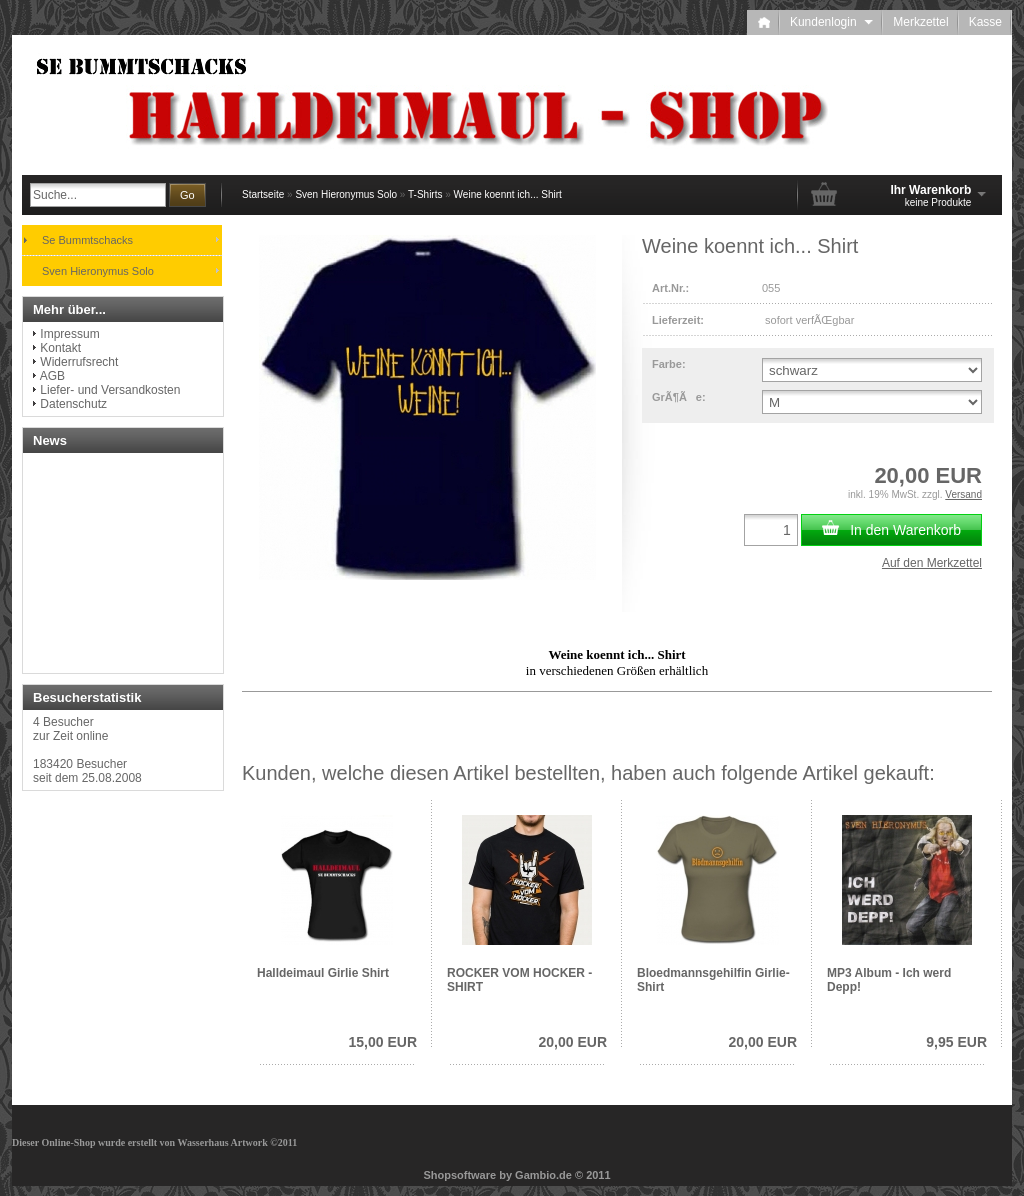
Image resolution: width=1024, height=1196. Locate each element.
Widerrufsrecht (79, 362)
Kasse (985, 22)
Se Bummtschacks (87, 240)
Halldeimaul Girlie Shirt (323, 973)
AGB (52, 376)
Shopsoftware (459, 1175)
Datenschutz (73, 404)
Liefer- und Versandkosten (110, 390)
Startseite (263, 194)
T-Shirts (425, 194)
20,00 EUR (573, 1042)
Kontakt (60, 348)
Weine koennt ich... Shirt (508, 194)
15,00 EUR (383, 1042)
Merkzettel (920, 22)
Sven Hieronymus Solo (346, 194)
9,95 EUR (956, 1042)
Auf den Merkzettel (932, 563)
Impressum (69, 334)
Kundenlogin (831, 22)
